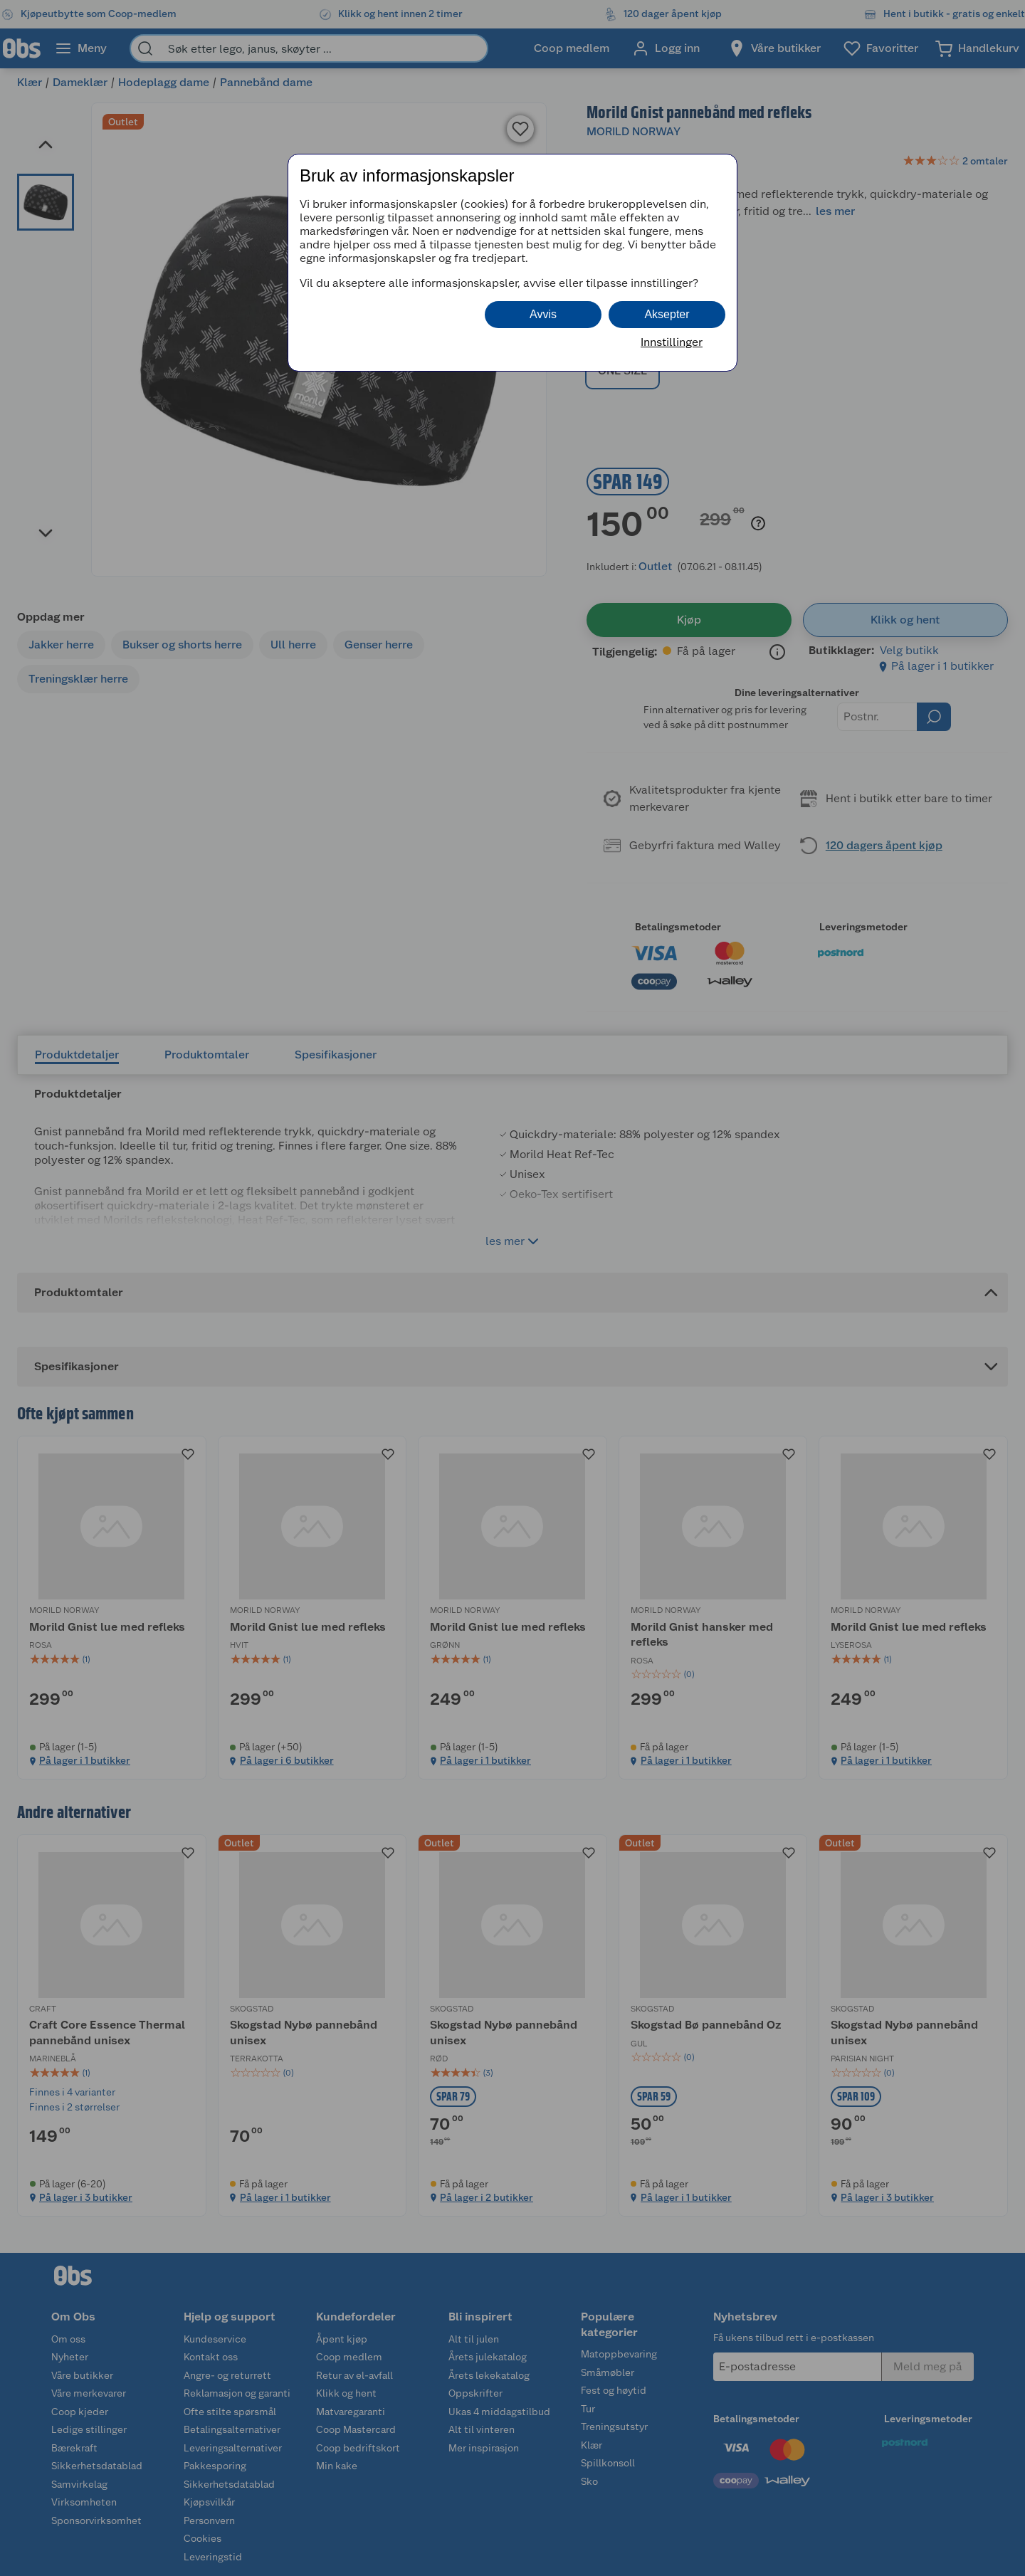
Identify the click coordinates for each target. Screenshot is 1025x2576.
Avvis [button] (543, 314)
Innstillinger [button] (672, 342)
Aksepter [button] (666, 314)
